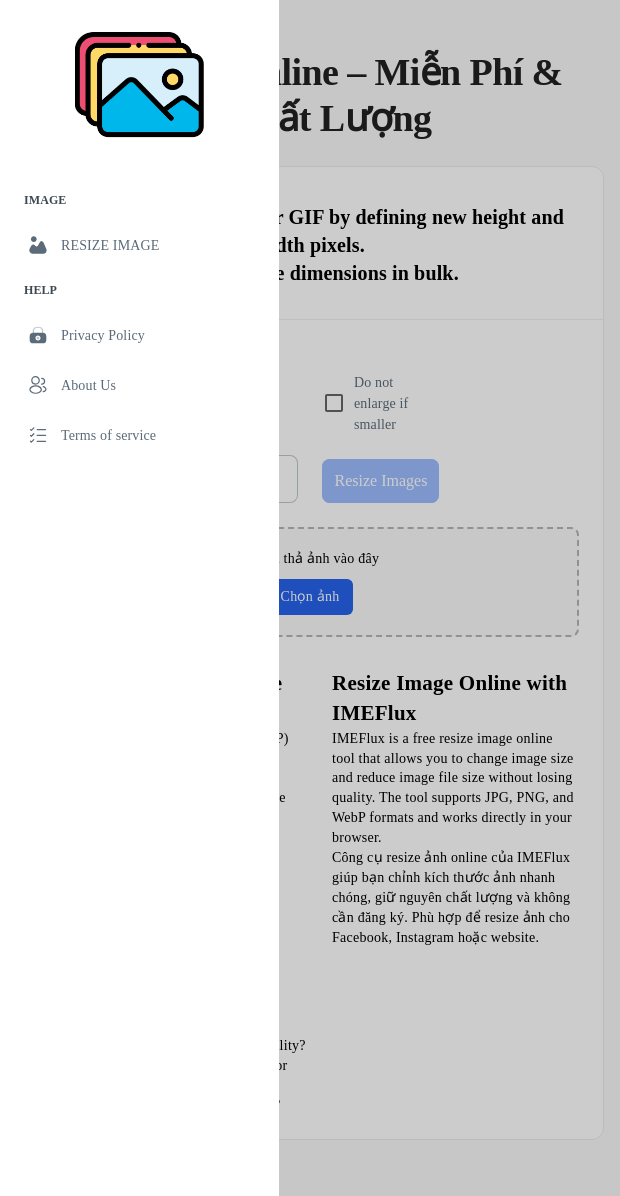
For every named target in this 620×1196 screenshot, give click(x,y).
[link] (139, 245)
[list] (139, 321)
